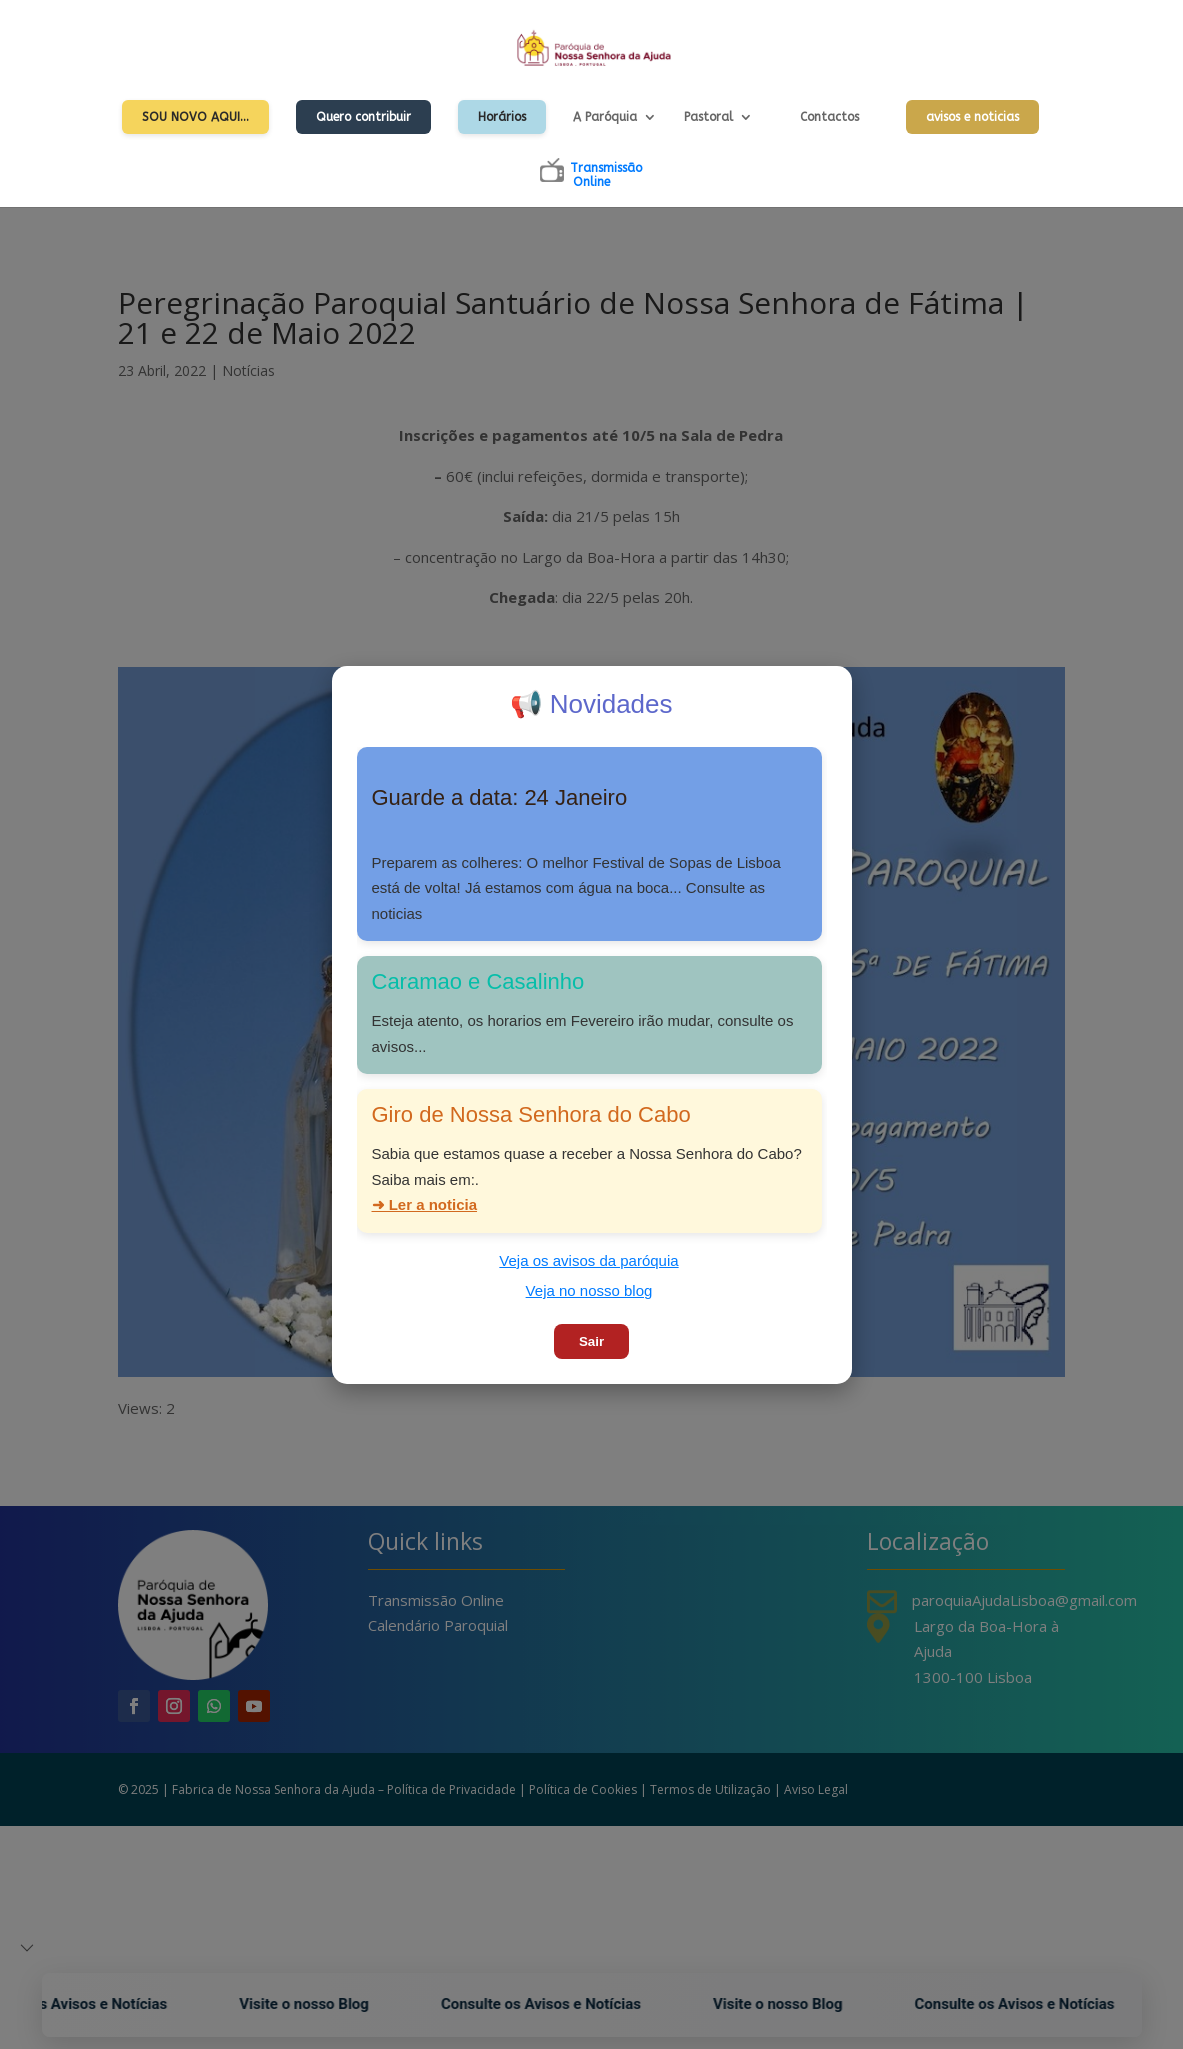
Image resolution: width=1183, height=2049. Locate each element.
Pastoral (708, 117)
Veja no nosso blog (589, 1290)
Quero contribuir (363, 117)
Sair (591, 1341)
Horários (502, 117)
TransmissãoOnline (606, 175)
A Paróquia (605, 117)
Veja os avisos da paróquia (588, 1260)
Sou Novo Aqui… (195, 117)
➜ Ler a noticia (425, 1204)
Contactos (829, 117)
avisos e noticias (972, 117)
